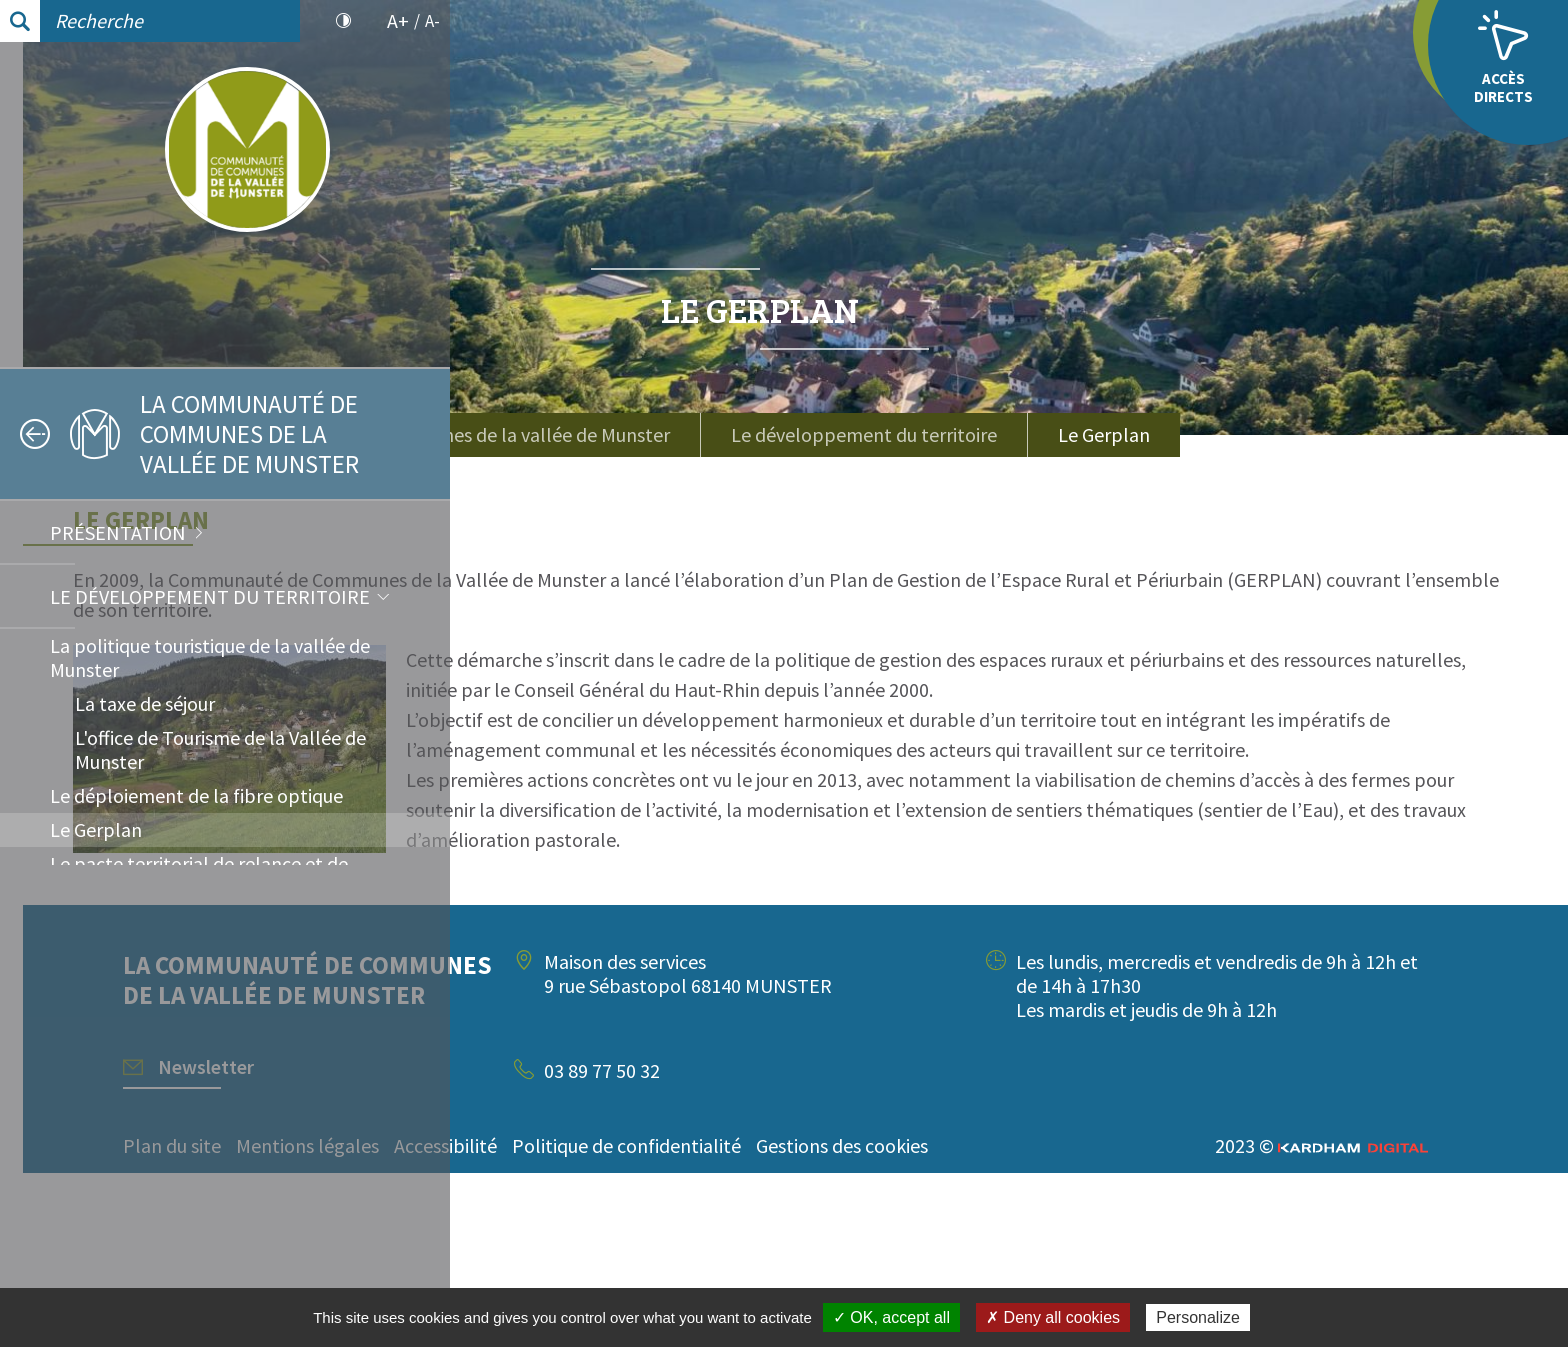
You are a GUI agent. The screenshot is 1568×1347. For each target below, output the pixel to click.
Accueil (549, 422)
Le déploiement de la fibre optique (196, 795)
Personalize (1198, 1317)
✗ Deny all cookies (1053, 1317)
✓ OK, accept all (891, 1317)
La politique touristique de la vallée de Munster (210, 657)
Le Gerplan (96, 829)
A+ (398, 21)
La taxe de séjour (145, 703)
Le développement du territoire (210, 596)
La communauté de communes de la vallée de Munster (832, 434)
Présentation (118, 532)
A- (432, 21)
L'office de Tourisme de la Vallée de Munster (220, 749)
